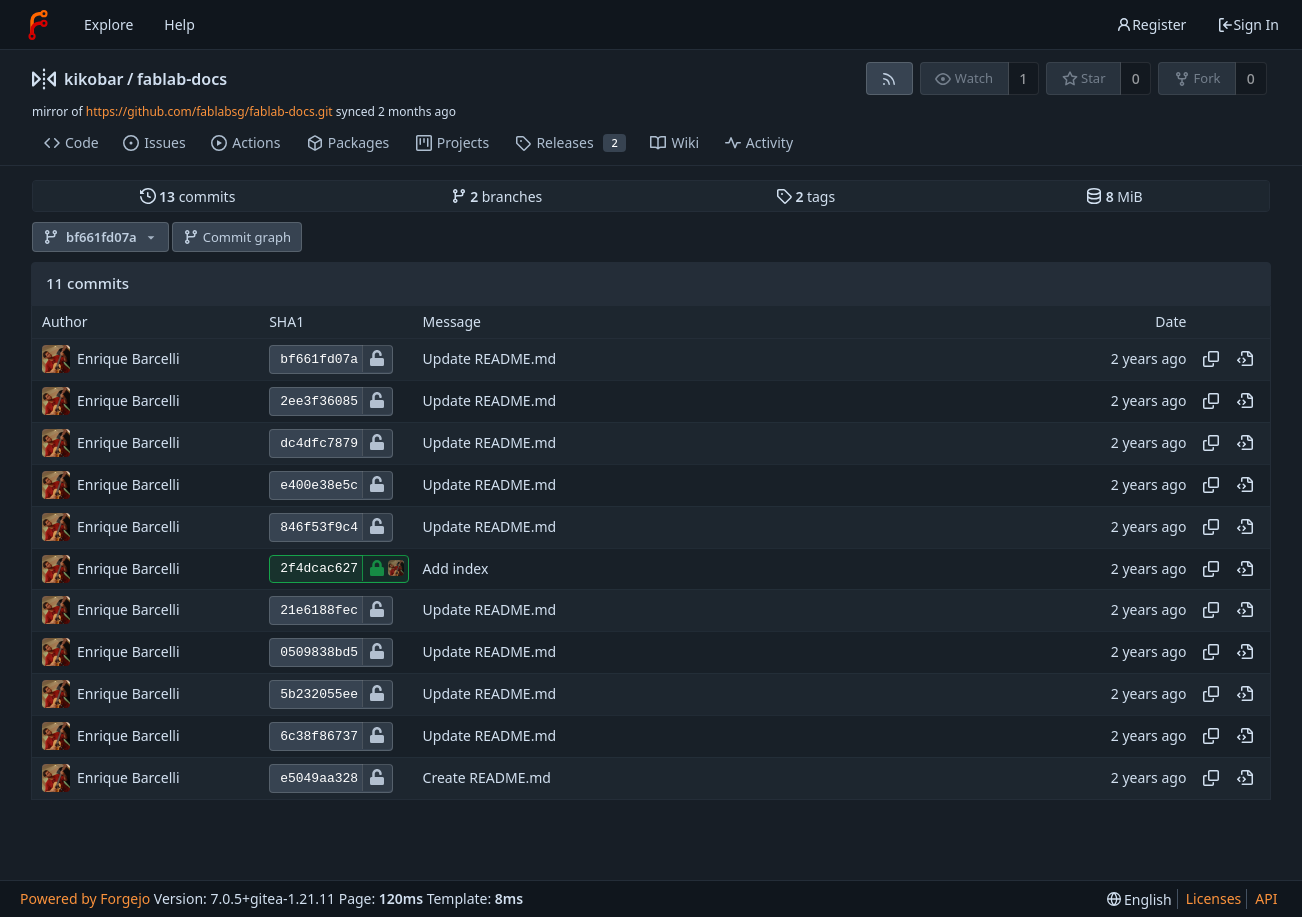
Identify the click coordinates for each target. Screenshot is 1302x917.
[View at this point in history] (1245, 359)
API (1266, 898)
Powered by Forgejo (85, 898)
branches (497, 196)
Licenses (1214, 898)
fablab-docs (182, 79)
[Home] (38, 25)
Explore (108, 24)
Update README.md (490, 359)
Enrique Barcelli (128, 358)
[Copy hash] (1211, 359)
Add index (456, 568)
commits (188, 196)
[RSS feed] (889, 78)
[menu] (1139, 899)
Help (179, 24)
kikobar (94, 79)
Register (1151, 24)
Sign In (1248, 24)
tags (805, 196)
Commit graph (237, 237)
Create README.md (487, 778)
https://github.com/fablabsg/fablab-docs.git (209, 111)
